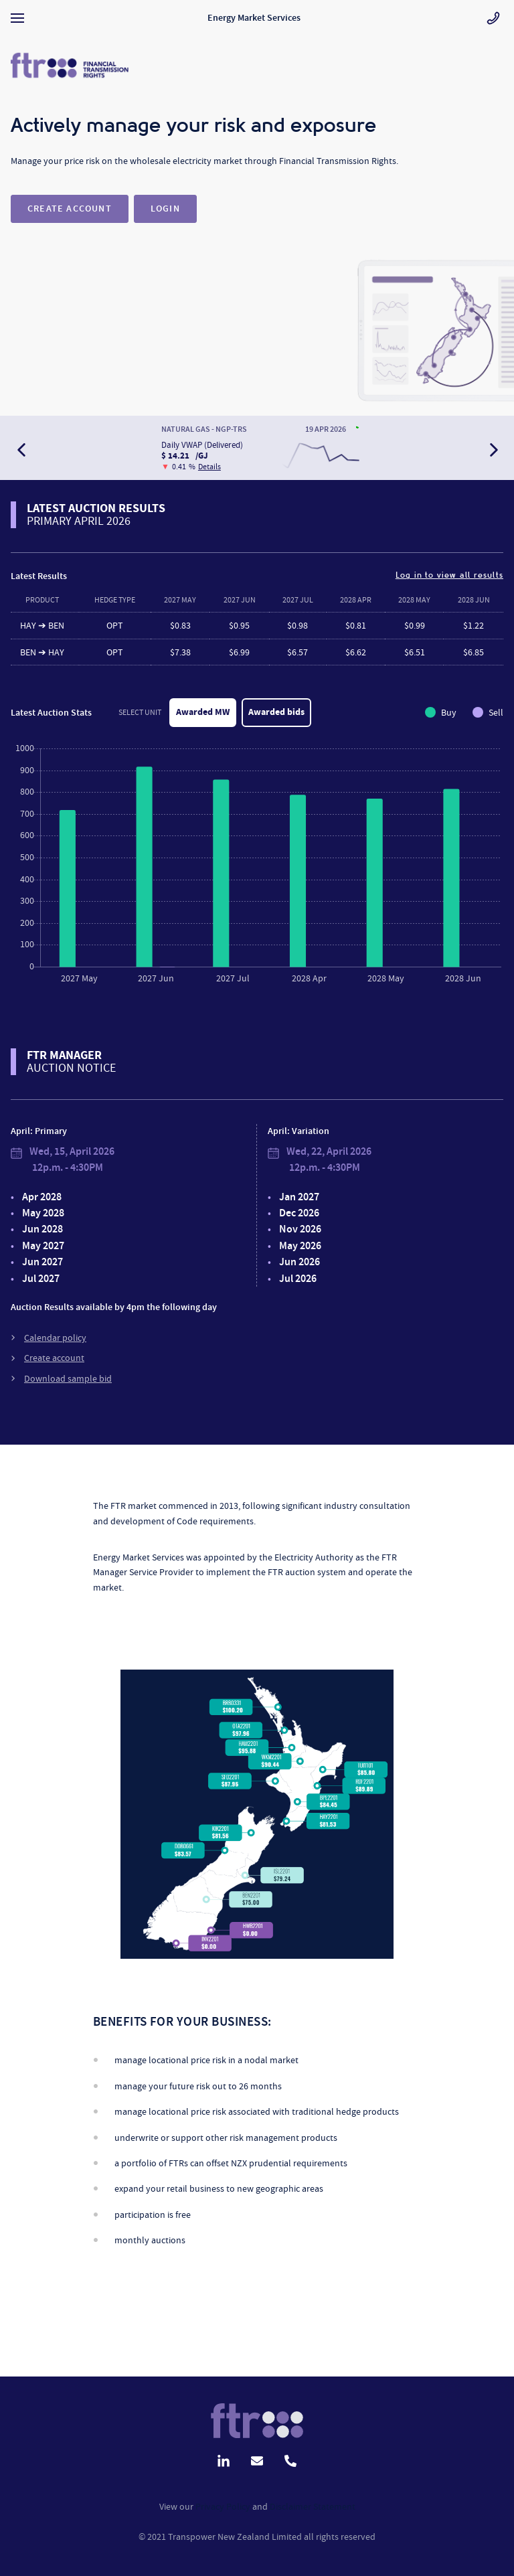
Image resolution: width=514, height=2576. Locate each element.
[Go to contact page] (493, 18)
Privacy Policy (222, 2506)
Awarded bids (276, 712)
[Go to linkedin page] (224, 2459)
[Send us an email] (257, 2459)
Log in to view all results (449, 575)
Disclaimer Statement (312, 2506)
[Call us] (290, 2459)
